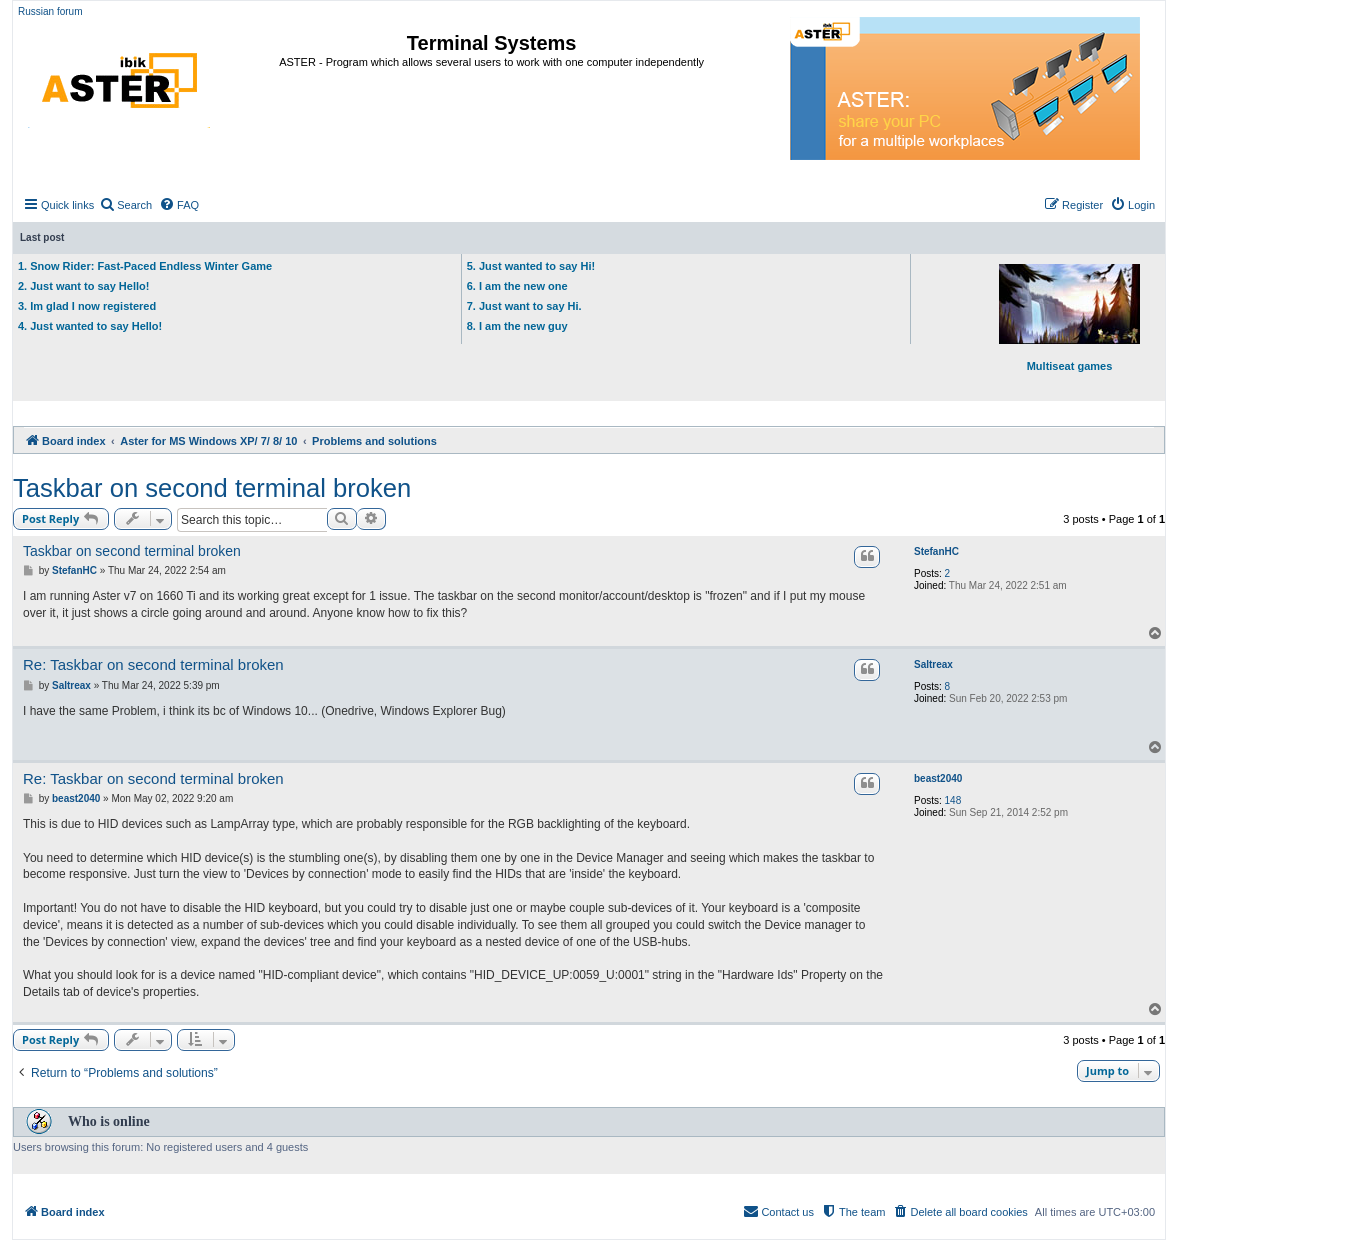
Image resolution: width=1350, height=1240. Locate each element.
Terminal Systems (492, 43)
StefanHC (936, 551)
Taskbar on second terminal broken (212, 488)
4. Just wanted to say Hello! (90, 326)
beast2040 (938, 778)
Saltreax (933, 664)
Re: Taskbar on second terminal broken (153, 664)
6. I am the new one (517, 286)
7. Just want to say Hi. (524, 306)
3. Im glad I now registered (87, 306)
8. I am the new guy (517, 326)
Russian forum (50, 11)
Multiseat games (1069, 318)
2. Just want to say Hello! (83, 286)
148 (953, 800)
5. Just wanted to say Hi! (531, 266)
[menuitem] (125, 205)
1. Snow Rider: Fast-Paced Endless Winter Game (145, 266)
